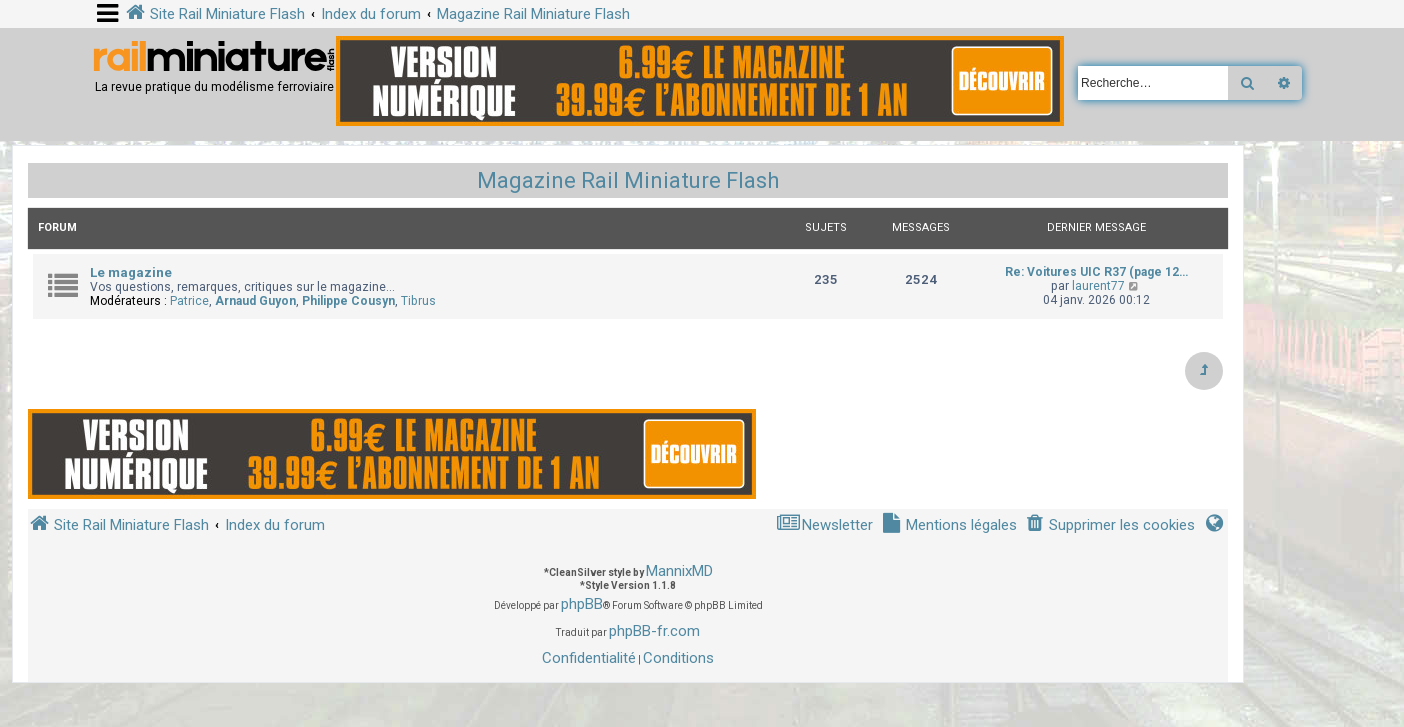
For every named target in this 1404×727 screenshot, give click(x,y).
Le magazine (131, 272)
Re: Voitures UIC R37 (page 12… (1096, 272)
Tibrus (418, 301)
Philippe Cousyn (348, 301)
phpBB (582, 604)
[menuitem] (1110, 525)
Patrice (189, 301)
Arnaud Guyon (255, 301)
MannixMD (679, 571)
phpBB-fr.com (654, 631)
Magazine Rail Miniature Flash (628, 180)
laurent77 (1098, 286)
